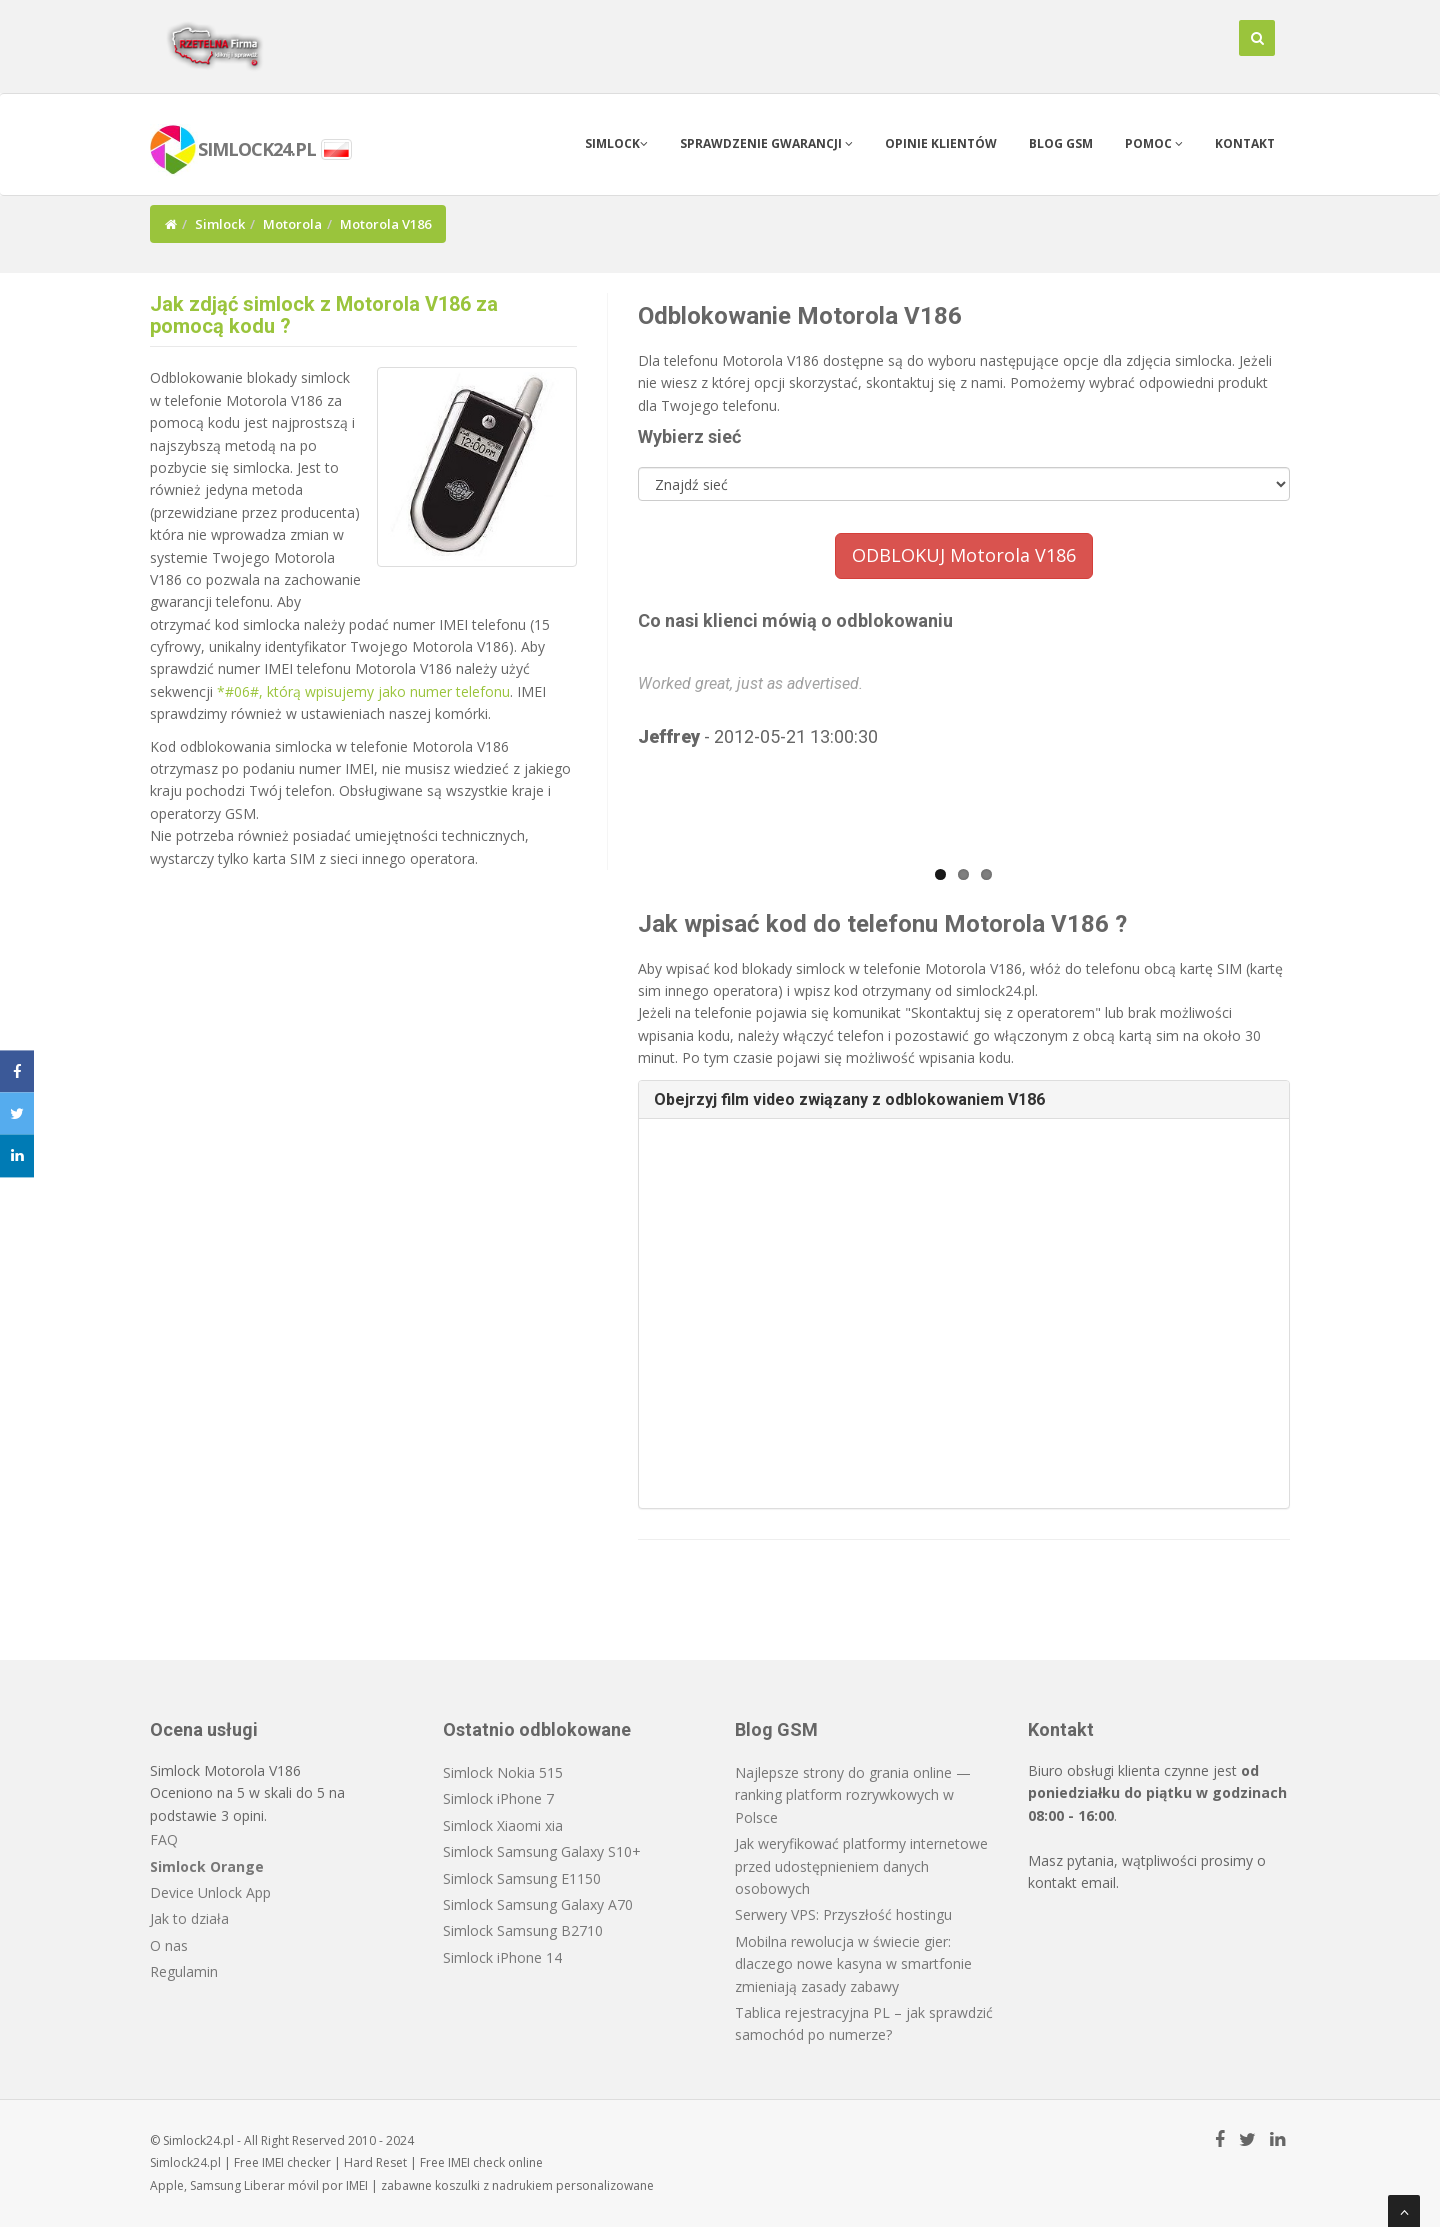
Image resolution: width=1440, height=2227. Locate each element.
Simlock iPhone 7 (498, 1798)
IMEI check (476, 2162)
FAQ (164, 1839)
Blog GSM (1061, 143)
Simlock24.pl (185, 2162)
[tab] (964, 1100)
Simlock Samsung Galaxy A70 (538, 1904)
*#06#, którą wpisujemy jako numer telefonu (363, 691)
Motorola (292, 224)
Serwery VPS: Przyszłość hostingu (843, 1914)
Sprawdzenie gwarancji (766, 143)
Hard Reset (375, 2162)
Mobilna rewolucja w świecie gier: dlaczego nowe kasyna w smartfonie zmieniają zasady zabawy (853, 1964)
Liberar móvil (281, 2185)
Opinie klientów (941, 143)
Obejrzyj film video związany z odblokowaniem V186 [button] (849, 1099)
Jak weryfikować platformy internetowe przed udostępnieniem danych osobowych (861, 1866)
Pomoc (1154, 143)
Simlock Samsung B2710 (523, 1930)
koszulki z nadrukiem (494, 2185)
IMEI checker (296, 2162)
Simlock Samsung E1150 (522, 1878)
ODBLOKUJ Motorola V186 (964, 555)
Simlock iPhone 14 (502, 1957)
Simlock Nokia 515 (503, 1772)
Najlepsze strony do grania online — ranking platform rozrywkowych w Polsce (853, 1795)
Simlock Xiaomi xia (503, 1825)
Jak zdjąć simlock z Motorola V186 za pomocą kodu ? (324, 315)
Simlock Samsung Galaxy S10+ (542, 1851)
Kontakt (1245, 143)
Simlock (616, 143)
